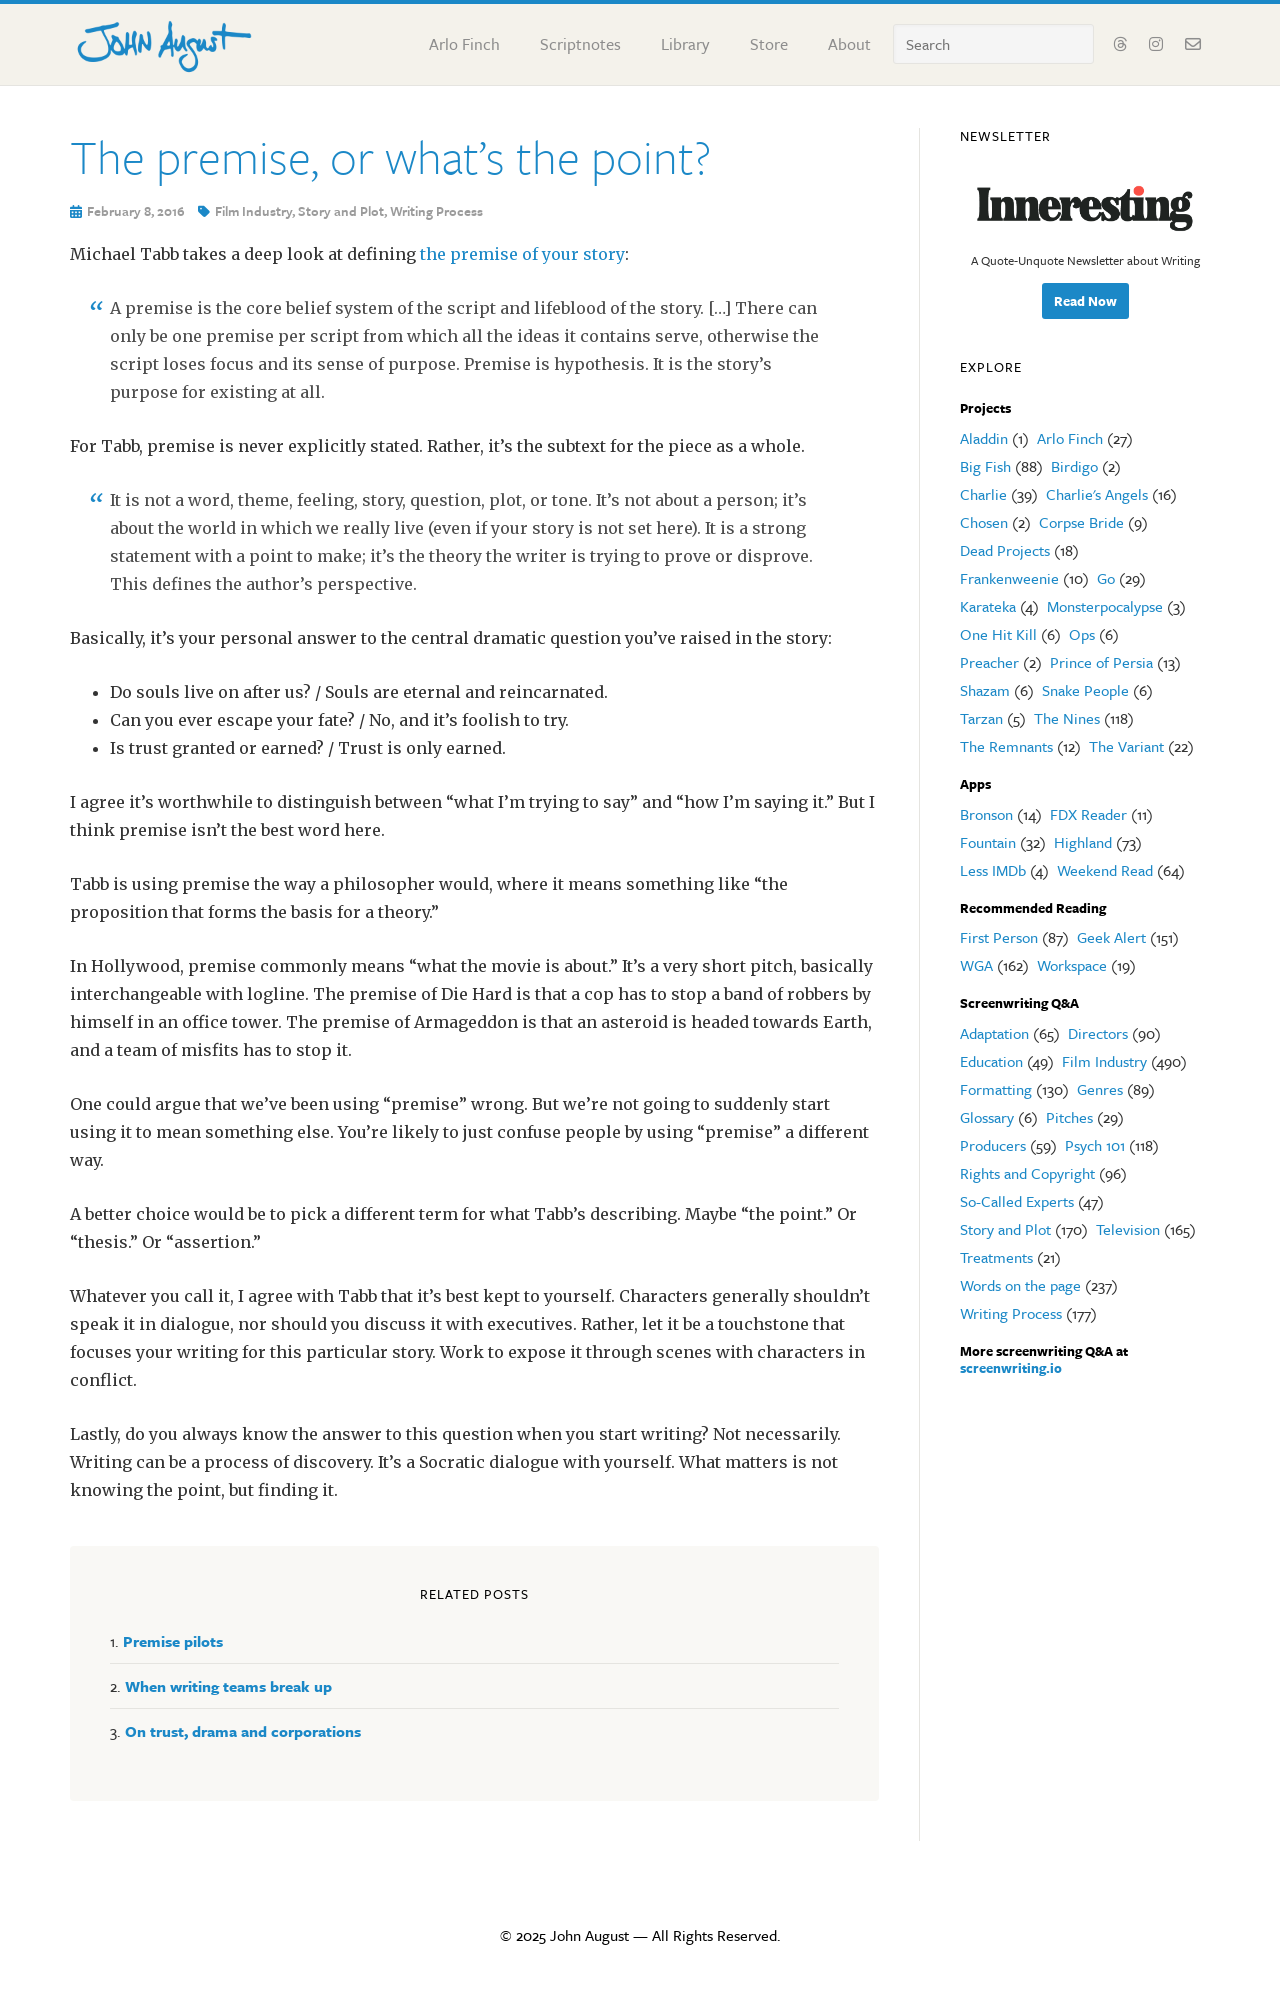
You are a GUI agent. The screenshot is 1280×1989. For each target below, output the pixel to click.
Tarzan (981, 718)
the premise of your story (522, 254)
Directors (1098, 1033)
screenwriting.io (1011, 1368)
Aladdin (984, 438)
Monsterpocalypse (1105, 606)
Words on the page (1020, 1285)
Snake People (1085, 690)
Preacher (989, 662)
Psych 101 (1095, 1145)
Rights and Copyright (1027, 1173)
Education (991, 1061)
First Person (999, 937)
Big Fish (985, 466)
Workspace (1072, 965)
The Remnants (1006, 746)
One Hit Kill (998, 634)
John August (165, 42)
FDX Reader (1088, 814)
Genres (1100, 1089)
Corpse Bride (1081, 522)
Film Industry (253, 211)
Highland (1083, 842)
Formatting (996, 1089)
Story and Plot (341, 211)
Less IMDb (993, 870)
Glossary (987, 1117)
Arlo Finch (1070, 438)
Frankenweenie (1009, 578)
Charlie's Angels (1097, 494)
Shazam (985, 690)
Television (1128, 1229)
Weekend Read (1105, 870)
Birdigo (1074, 466)
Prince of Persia (1101, 662)
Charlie (983, 494)
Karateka (988, 606)
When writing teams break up (228, 1686)
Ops (1082, 634)
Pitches (1069, 1117)
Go (1106, 578)
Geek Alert (1111, 937)
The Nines (1067, 718)
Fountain (988, 842)
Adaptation (994, 1033)
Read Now (1085, 301)
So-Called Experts (1017, 1201)
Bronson (986, 814)
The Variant (1126, 746)
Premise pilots (173, 1641)
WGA (976, 965)
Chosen (984, 522)
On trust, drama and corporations (243, 1731)
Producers (993, 1145)
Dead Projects (1005, 550)
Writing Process (436, 211)
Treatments (996, 1257)
